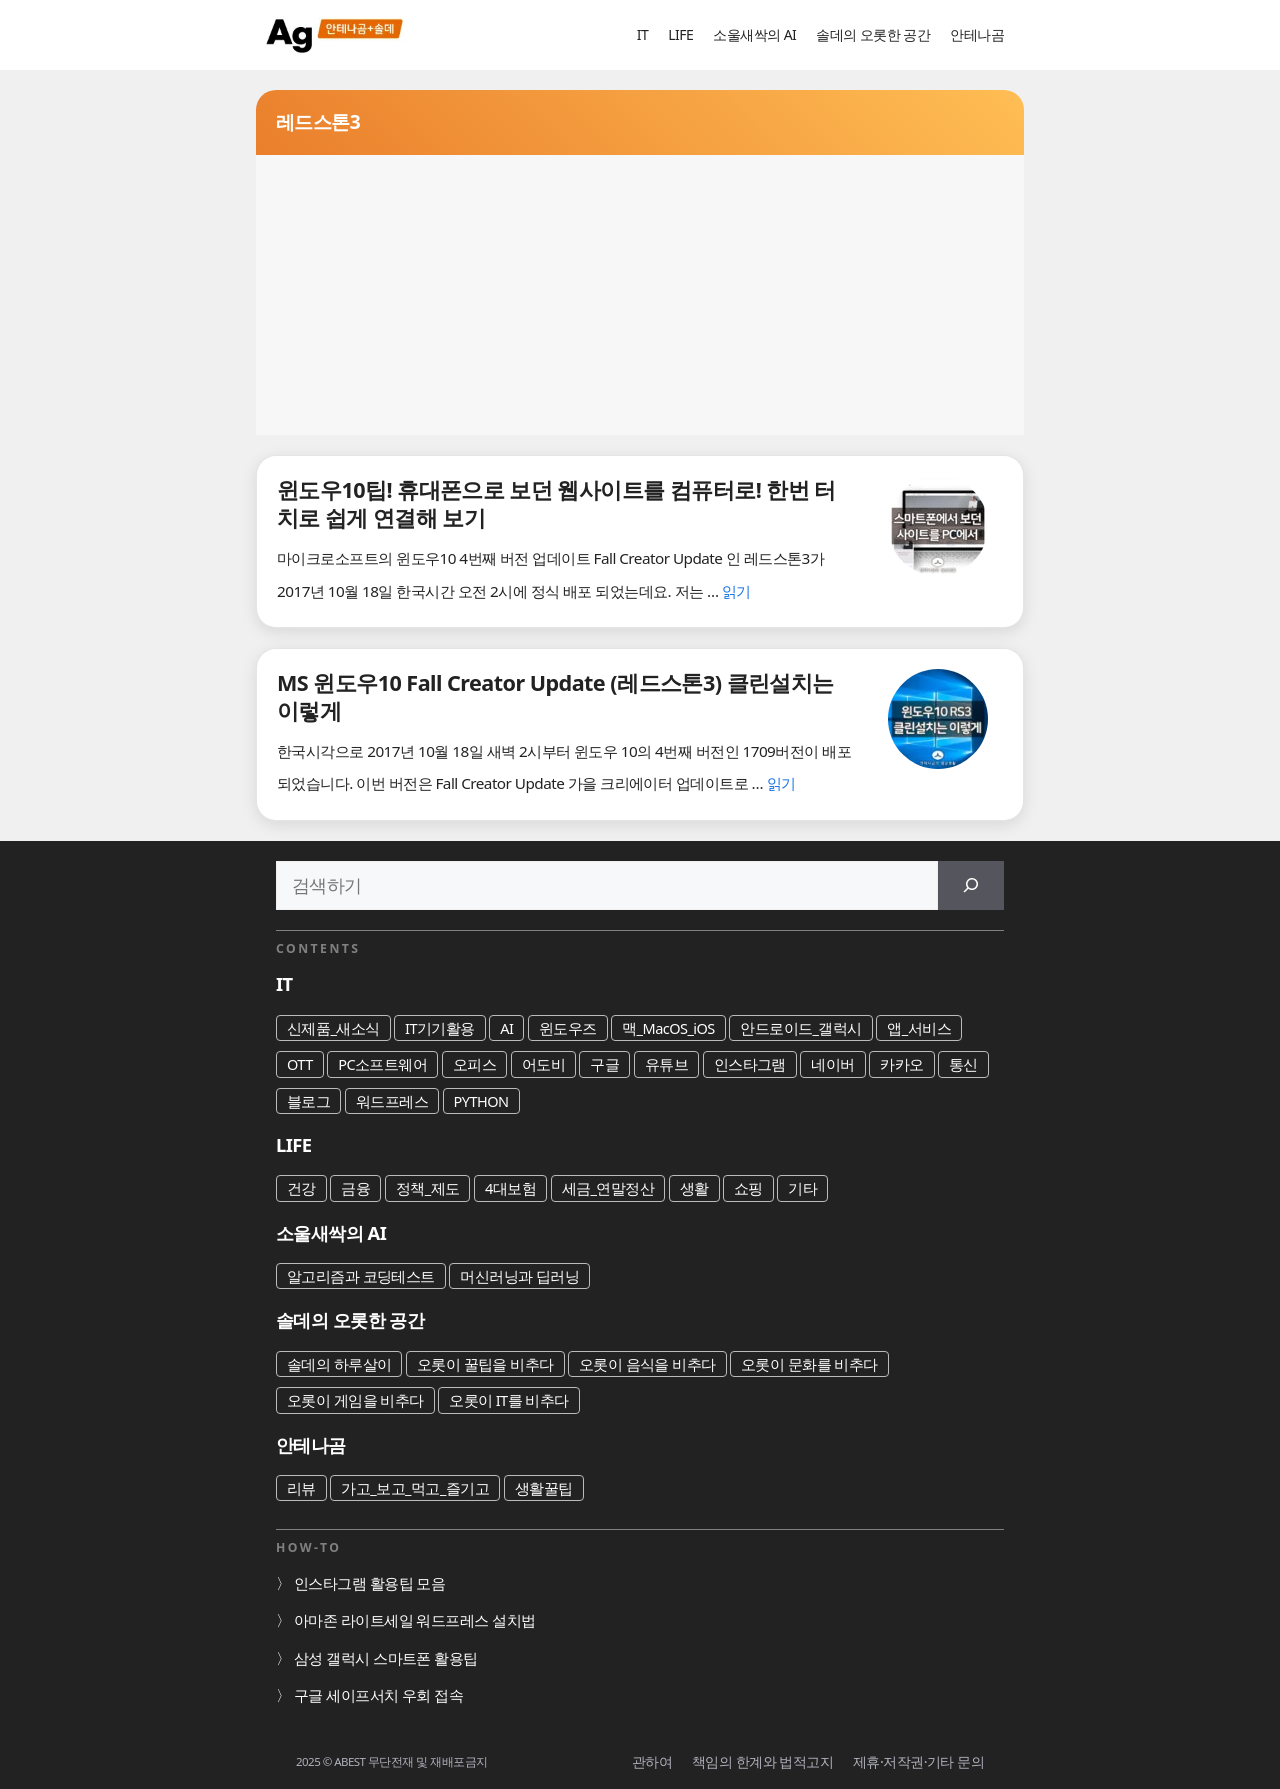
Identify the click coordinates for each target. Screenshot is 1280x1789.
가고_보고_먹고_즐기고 (415, 1488)
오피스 (474, 1064)
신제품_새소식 (333, 1028)
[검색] (971, 885)
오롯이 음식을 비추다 (647, 1364)
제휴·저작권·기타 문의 (918, 1761)
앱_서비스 (919, 1028)
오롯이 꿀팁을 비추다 (485, 1364)
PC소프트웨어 (382, 1064)
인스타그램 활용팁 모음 (369, 1583)
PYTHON (481, 1101)
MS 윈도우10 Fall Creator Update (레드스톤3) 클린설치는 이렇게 (555, 696)
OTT (300, 1064)
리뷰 (301, 1488)
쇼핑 (748, 1188)
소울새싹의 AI (754, 34)
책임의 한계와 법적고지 (762, 1761)
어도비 (543, 1064)
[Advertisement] (640, 295)
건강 (301, 1188)
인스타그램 (750, 1064)
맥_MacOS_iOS (668, 1028)
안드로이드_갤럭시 (801, 1028)
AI (506, 1028)
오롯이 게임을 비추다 (355, 1400)
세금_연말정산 (608, 1188)
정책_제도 (428, 1188)
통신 (963, 1064)
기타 (802, 1188)
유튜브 (666, 1064)
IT (642, 34)
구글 (604, 1064)
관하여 (652, 1761)
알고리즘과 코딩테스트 (361, 1276)
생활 (694, 1188)
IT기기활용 (440, 1028)
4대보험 (510, 1188)
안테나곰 (977, 34)
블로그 (308, 1101)
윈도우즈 (568, 1028)
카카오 (901, 1064)
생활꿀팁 (544, 1488)
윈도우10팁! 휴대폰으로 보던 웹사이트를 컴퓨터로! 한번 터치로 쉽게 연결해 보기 (556, 503)
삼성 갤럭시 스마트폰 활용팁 (386, 1658)
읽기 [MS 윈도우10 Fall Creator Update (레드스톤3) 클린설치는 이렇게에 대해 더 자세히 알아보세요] (781, 783)
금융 (355, 1188)
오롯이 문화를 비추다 (809, 1364)
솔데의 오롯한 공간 (873, 34)
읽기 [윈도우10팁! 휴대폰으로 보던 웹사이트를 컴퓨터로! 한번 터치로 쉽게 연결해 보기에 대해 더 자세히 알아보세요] (736, 591)
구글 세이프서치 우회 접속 (378, 1695)
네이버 (832, 1064)
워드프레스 (392, 1101)
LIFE (680, 34)
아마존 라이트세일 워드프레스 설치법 (415, 1620)
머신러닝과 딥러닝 (519, 1276)
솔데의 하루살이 (339, 1364)
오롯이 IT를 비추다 (509, 1400)
